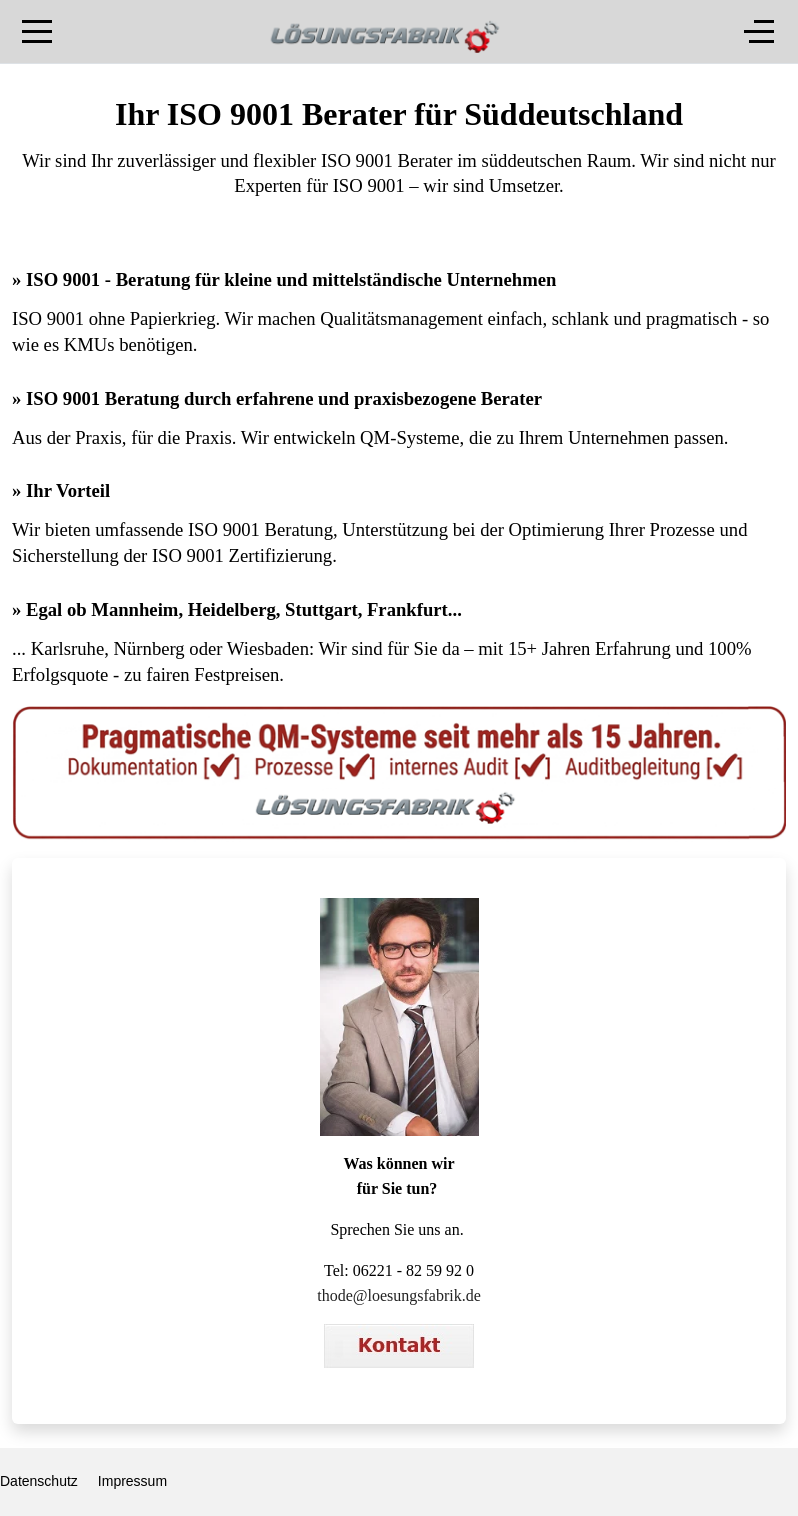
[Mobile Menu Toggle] (37, 32)
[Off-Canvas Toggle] (759, 32)
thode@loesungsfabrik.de (399, 1295)
